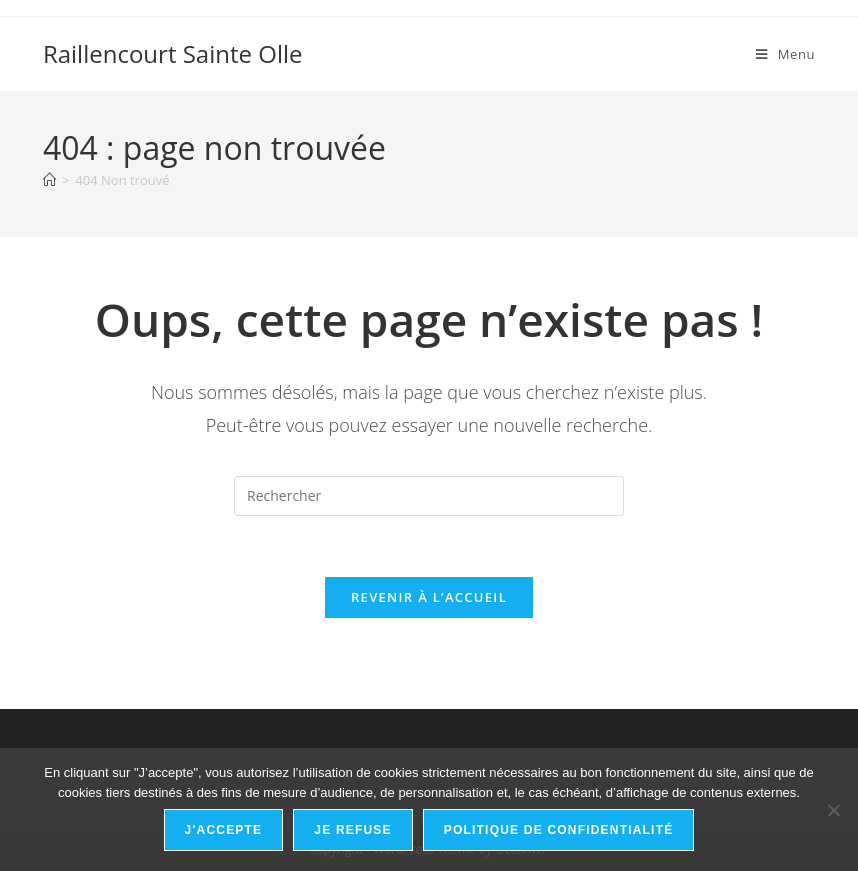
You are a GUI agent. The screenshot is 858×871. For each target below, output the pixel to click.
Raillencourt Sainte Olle (173, 53)
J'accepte (224, 830)
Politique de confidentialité (559, 830)
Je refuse (353, 830)
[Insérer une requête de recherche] (429, 496)
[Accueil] (49, 180)
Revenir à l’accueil (429, 597)
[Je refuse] (833, 810)
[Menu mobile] (785, 54)
